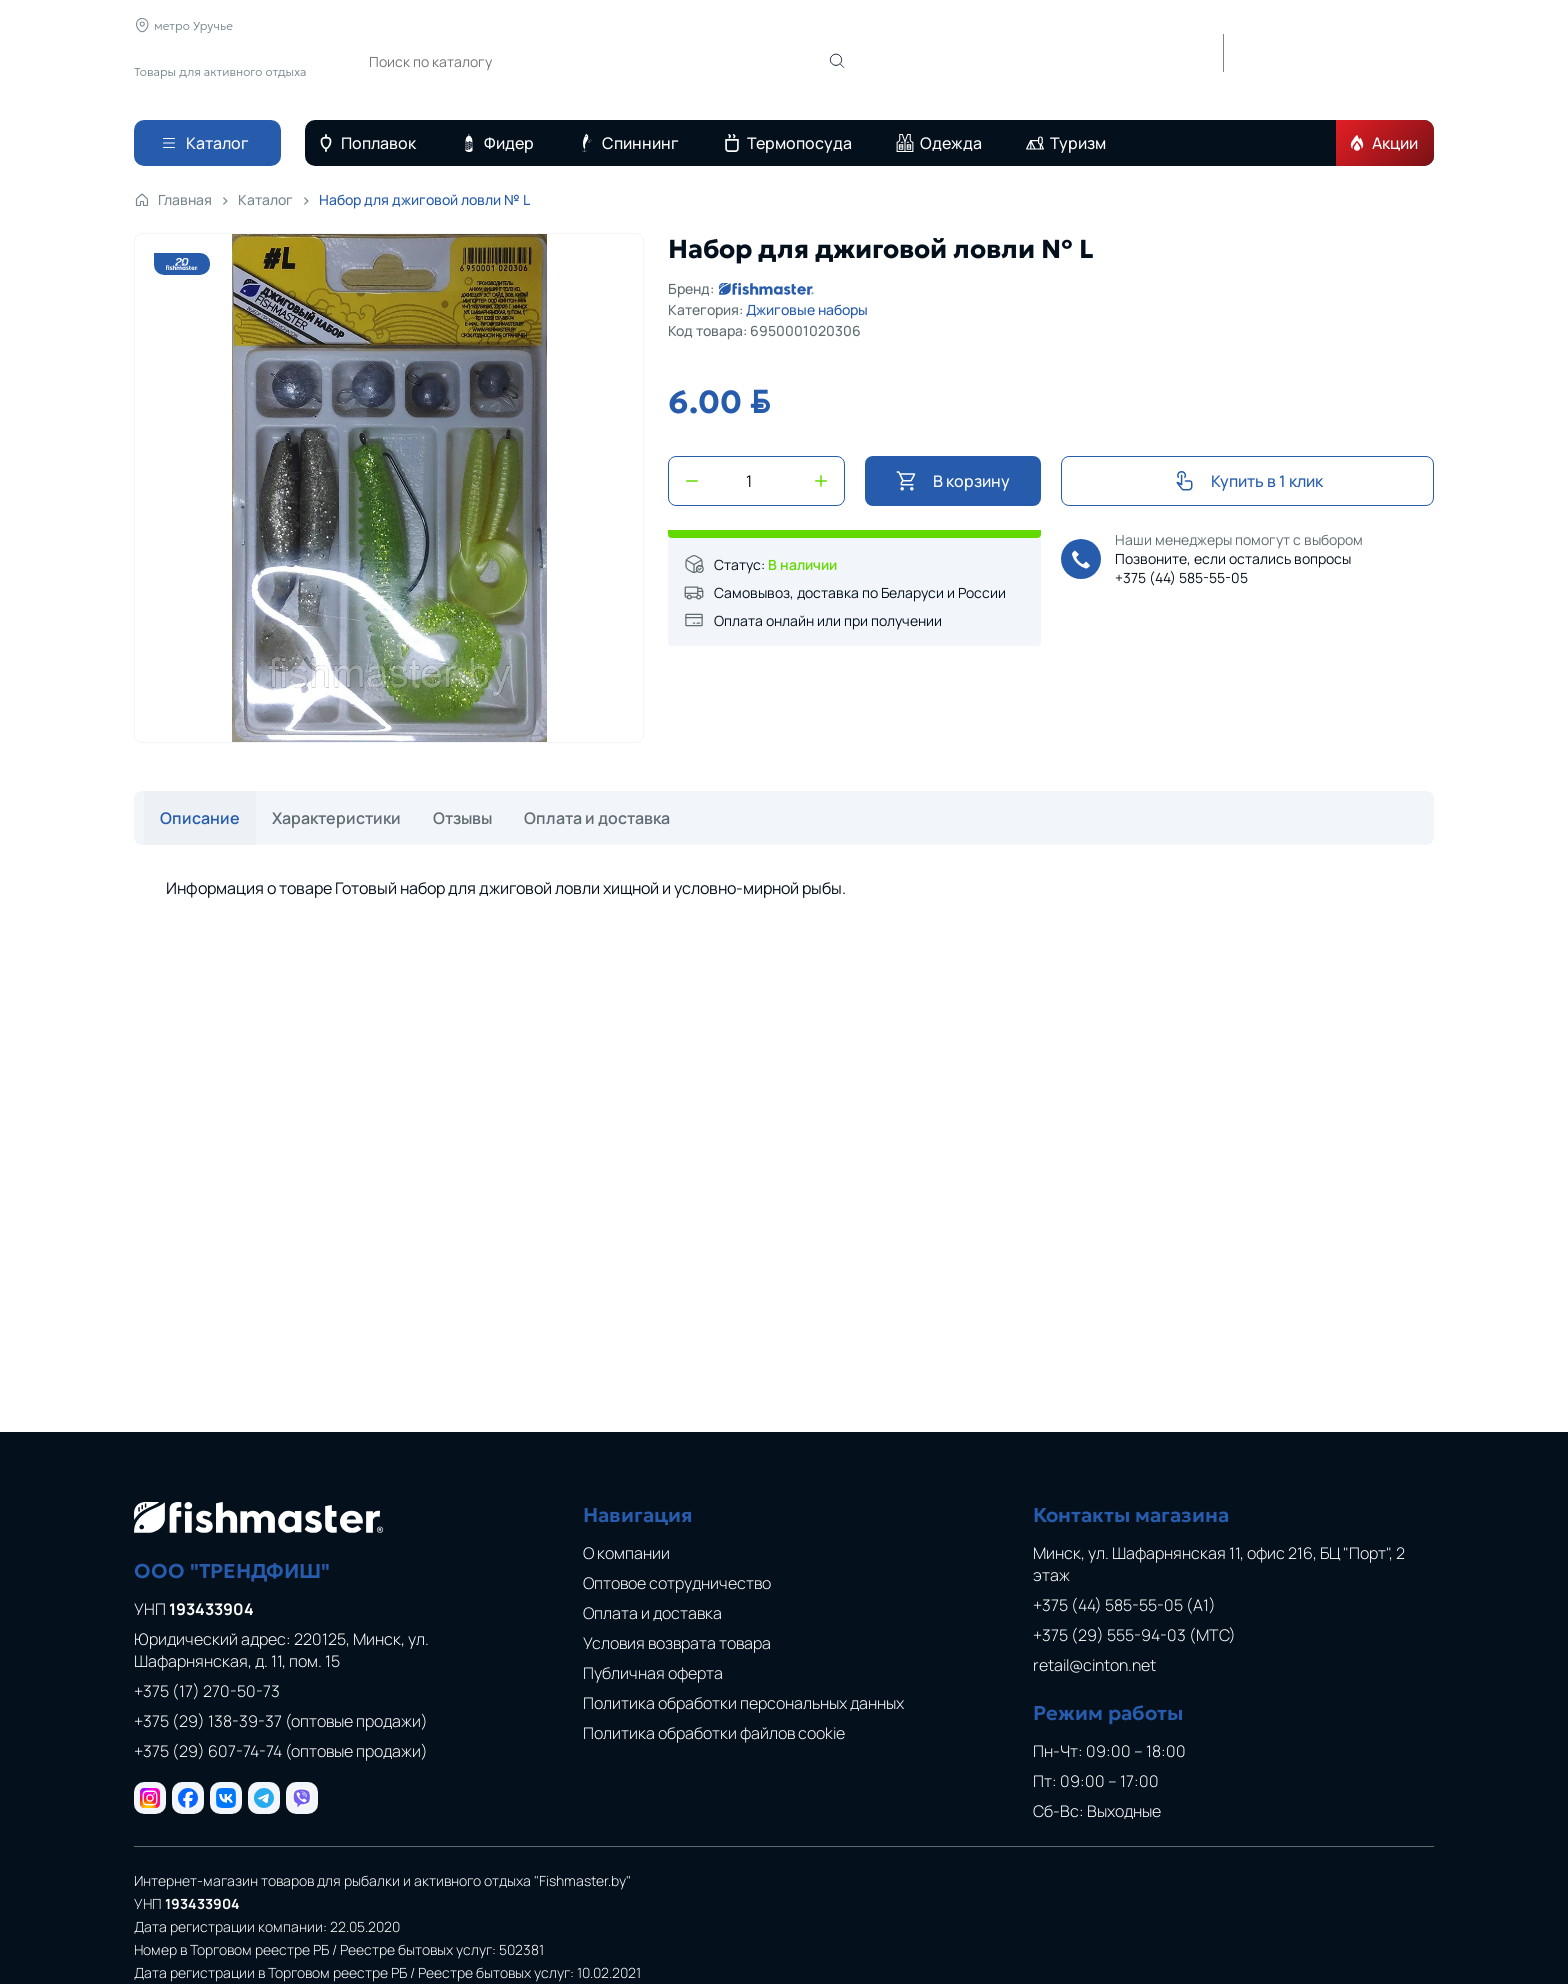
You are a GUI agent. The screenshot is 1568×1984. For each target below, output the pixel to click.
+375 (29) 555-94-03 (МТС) (1134, 1635)
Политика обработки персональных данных (743, 1703)
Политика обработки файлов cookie (714, 1733)
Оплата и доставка (707, 25)
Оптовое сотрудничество (677, 1583)
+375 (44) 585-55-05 (1181, 577)
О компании (393, 25)
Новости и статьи (505, 25)
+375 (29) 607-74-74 (281, 1751)
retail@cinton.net (1094, 1665)
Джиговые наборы (807, 309)
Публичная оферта (653, 1673)
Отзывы (603, 25)
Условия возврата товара (677, 1643)
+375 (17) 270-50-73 (207, 1691)
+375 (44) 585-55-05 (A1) (1124, 1605)
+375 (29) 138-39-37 (281, 1721)
